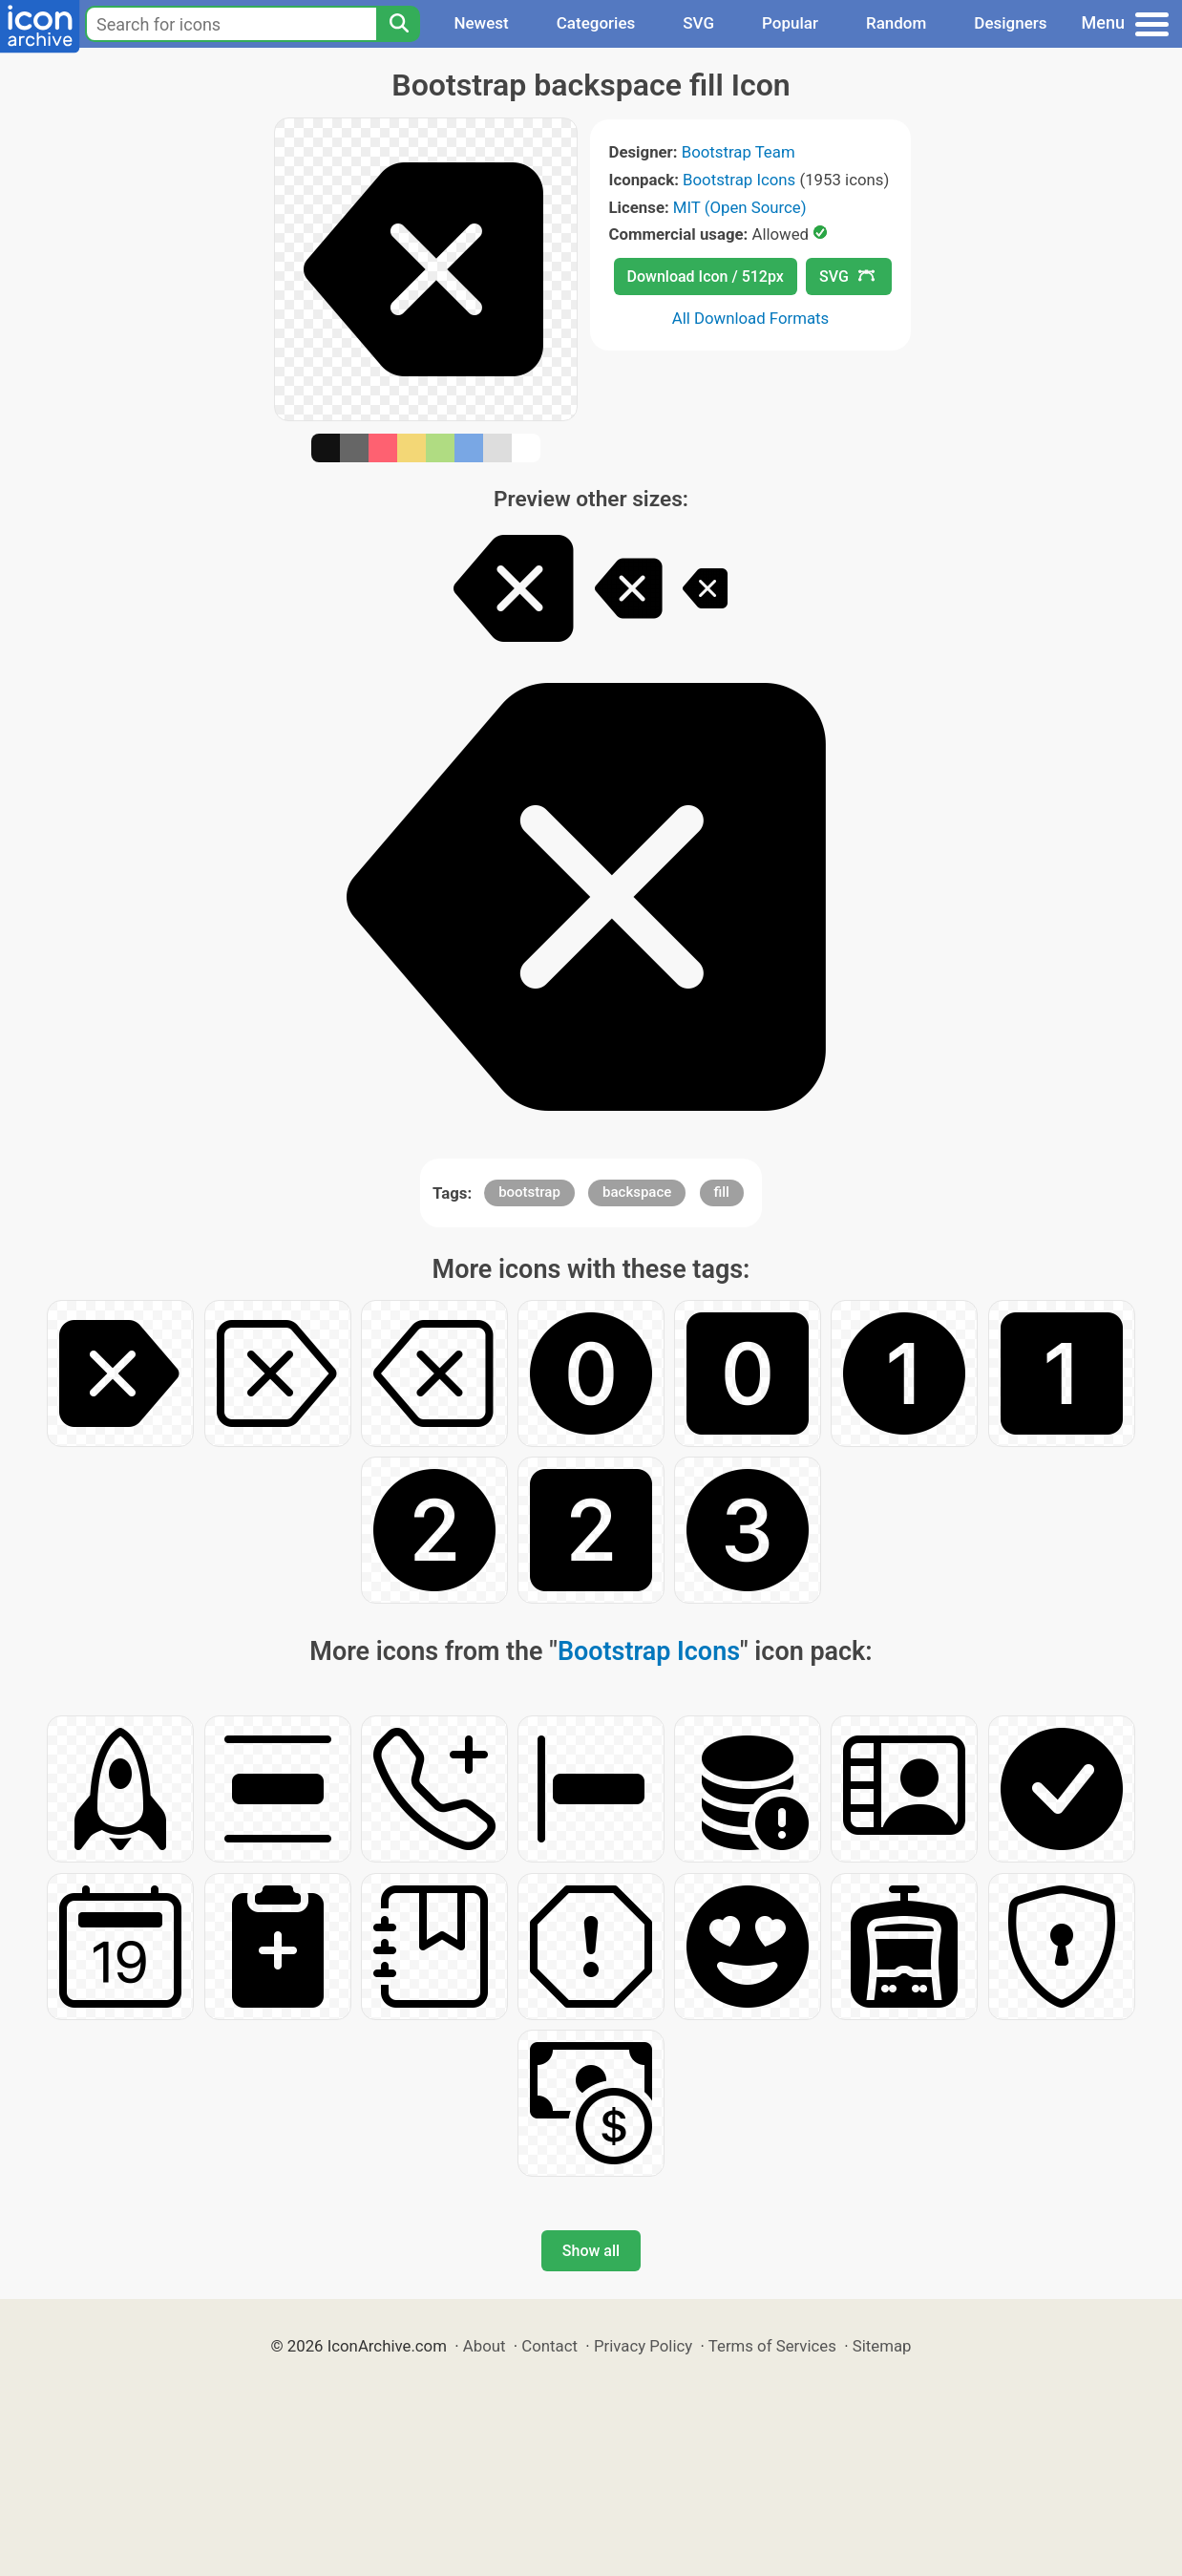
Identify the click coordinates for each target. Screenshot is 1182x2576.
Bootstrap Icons (739, 179)
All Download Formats (751, 318)
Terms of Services (772, 2345)
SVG (698, 22)
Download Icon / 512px (705, 276)
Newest (481, 22)
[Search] (398, 24)
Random (896, 22)
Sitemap (882, 2345)
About (484, 2345)
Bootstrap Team (738, 151)
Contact (549, 2345)
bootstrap (529, 1192)
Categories (596, 22)
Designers (1010, 22)
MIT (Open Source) (740, 207)
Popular (790, 22)
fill (721, 1192)
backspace (636, 1192)
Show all (591, 2251)
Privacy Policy (643, 2345)
